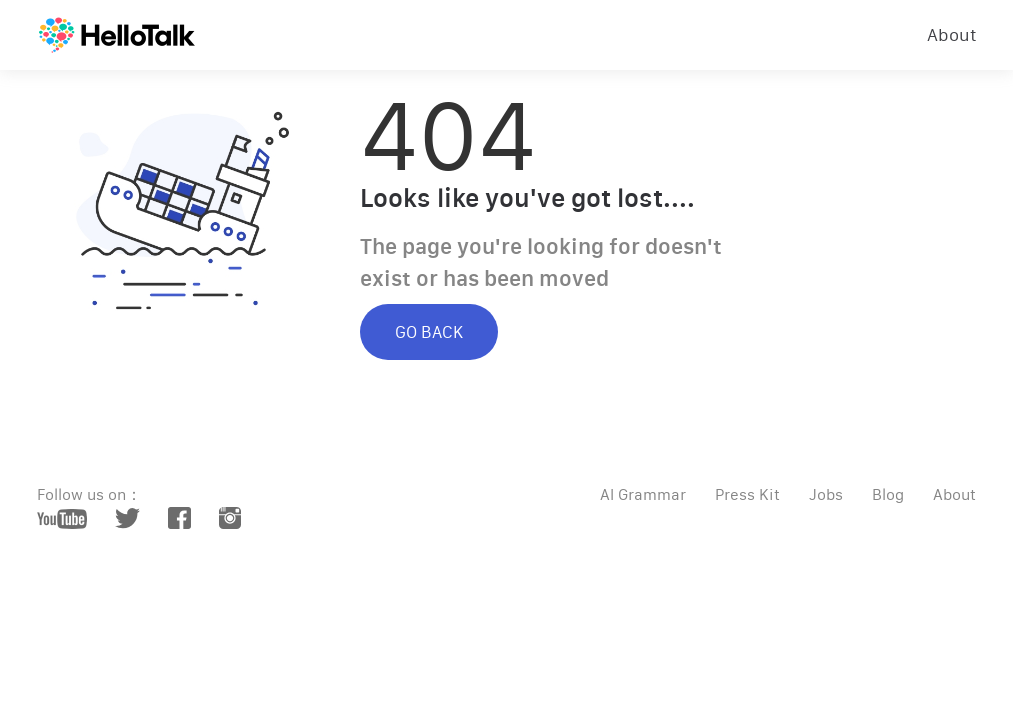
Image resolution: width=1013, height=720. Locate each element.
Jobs (826, 494)
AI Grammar (643, 494)
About (952, 35)
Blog (888, 494)
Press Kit (747, 494)
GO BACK (429, 332)
